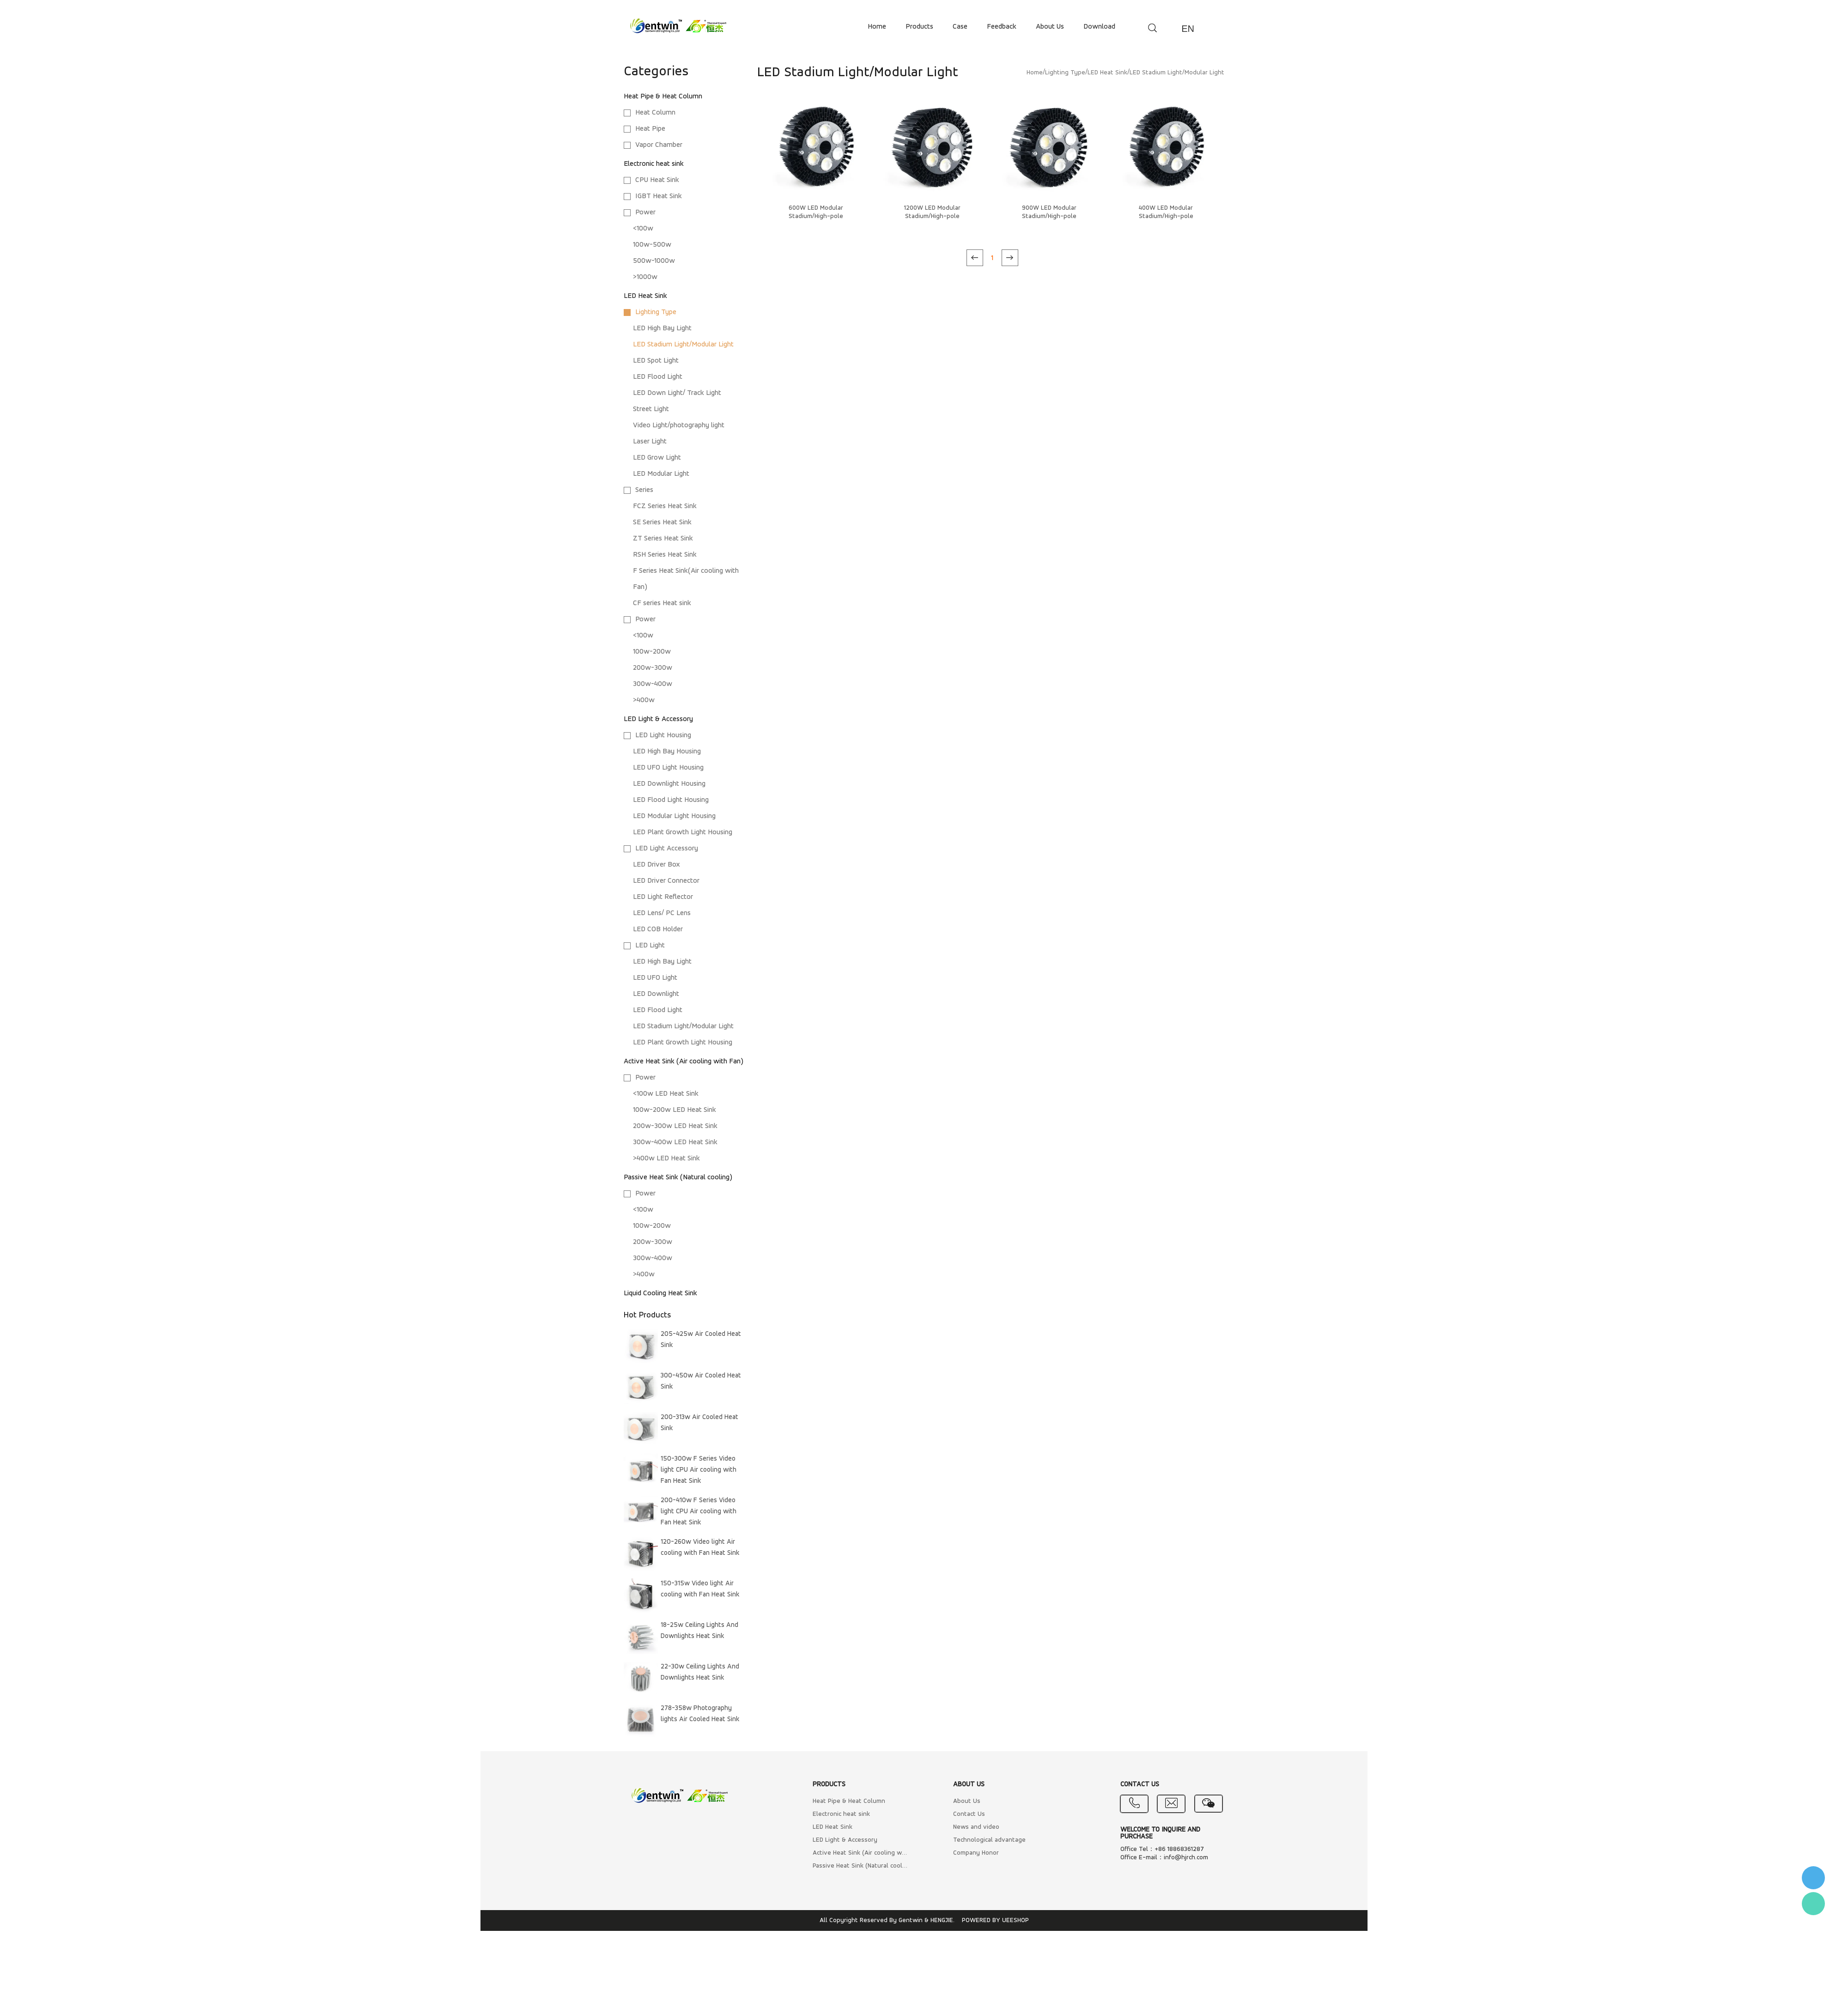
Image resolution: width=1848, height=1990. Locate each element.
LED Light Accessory (666, 848)
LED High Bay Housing (667, 751)
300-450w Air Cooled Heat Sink (701, 1381)
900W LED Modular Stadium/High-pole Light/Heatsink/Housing (1049, 216)
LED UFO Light (655, 978)
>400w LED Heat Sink (666, 1158)
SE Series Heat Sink (662, 522)
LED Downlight (656, 994)
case (960, 26)
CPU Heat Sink (657, 180)
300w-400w (652, 684)
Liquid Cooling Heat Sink (660, 1293)
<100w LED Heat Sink (666, 1094)
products (919, 26)
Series (644, 490)
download (1099, 26)
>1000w (645, 277)
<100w (643, 228)
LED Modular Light (661, 474)
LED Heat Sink (645, 296)
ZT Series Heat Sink (663, 538)
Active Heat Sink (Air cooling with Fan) (683, 1061)
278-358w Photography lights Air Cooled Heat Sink (700, 1714)
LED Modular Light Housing (674, 816)
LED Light (650, 945)
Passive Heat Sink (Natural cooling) (678, 1177)
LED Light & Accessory (658, 719)
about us (1050, 26)
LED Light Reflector (663, 897)
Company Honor (976, 1853)
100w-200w (652, 651)
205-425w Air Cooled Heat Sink (701, 1340)
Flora (1813, 1903)
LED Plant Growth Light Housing (682, 832)
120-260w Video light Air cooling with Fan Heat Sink (700, 1548)
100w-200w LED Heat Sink (674, 1110)
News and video (976, 1827)
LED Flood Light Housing (671, 800)
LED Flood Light (657, 377)
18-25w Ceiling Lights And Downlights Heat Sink (699, 1631)
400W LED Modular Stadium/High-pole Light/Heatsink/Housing (1166, 216)
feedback (1001, 26)
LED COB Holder (658, 929)
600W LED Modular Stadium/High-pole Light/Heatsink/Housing (816, 216)
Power (645, 212)
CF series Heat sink (662, 603)
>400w (644, 700)
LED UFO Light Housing (668, 767)
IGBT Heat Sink (658, 196)
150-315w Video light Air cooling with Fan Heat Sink (700, 1589)
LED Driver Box (656, 864)
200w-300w (652, 668)
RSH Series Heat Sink (665, 554)
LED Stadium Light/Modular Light (683, 344)
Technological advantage (989, 1840)
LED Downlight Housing (669, 784)
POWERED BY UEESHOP (995, 1920)
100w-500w (652, 245)
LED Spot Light (656, 360)
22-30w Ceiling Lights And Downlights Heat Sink (700, 1672)
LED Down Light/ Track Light (677, 393)
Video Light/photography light (678, 425)
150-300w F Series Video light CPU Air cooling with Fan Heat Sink (698, 1470)
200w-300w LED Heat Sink (675, 1126)
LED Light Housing (663, 735)
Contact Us (969, 1814)
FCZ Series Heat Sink (665, 506)
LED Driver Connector (666, 881)
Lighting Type (655, 312)
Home (1035, 72)
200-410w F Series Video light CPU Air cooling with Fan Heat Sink (698, 1511)
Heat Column (655, 112)
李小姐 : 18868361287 (1813, 1877)
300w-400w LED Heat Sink (675, 1142)
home (877, 26)
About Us (966, 1801)
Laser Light (650, 441)
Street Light (651, 409)
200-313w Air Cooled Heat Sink (699, 1423)
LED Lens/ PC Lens (662, 913)
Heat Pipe (650, 129)
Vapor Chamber (658, 145)
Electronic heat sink (654, 164)
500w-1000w (654, 261)
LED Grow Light (657, 457)
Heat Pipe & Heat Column (663, 96)
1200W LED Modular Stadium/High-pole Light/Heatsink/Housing (932, 216)
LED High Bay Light (662, 328)
